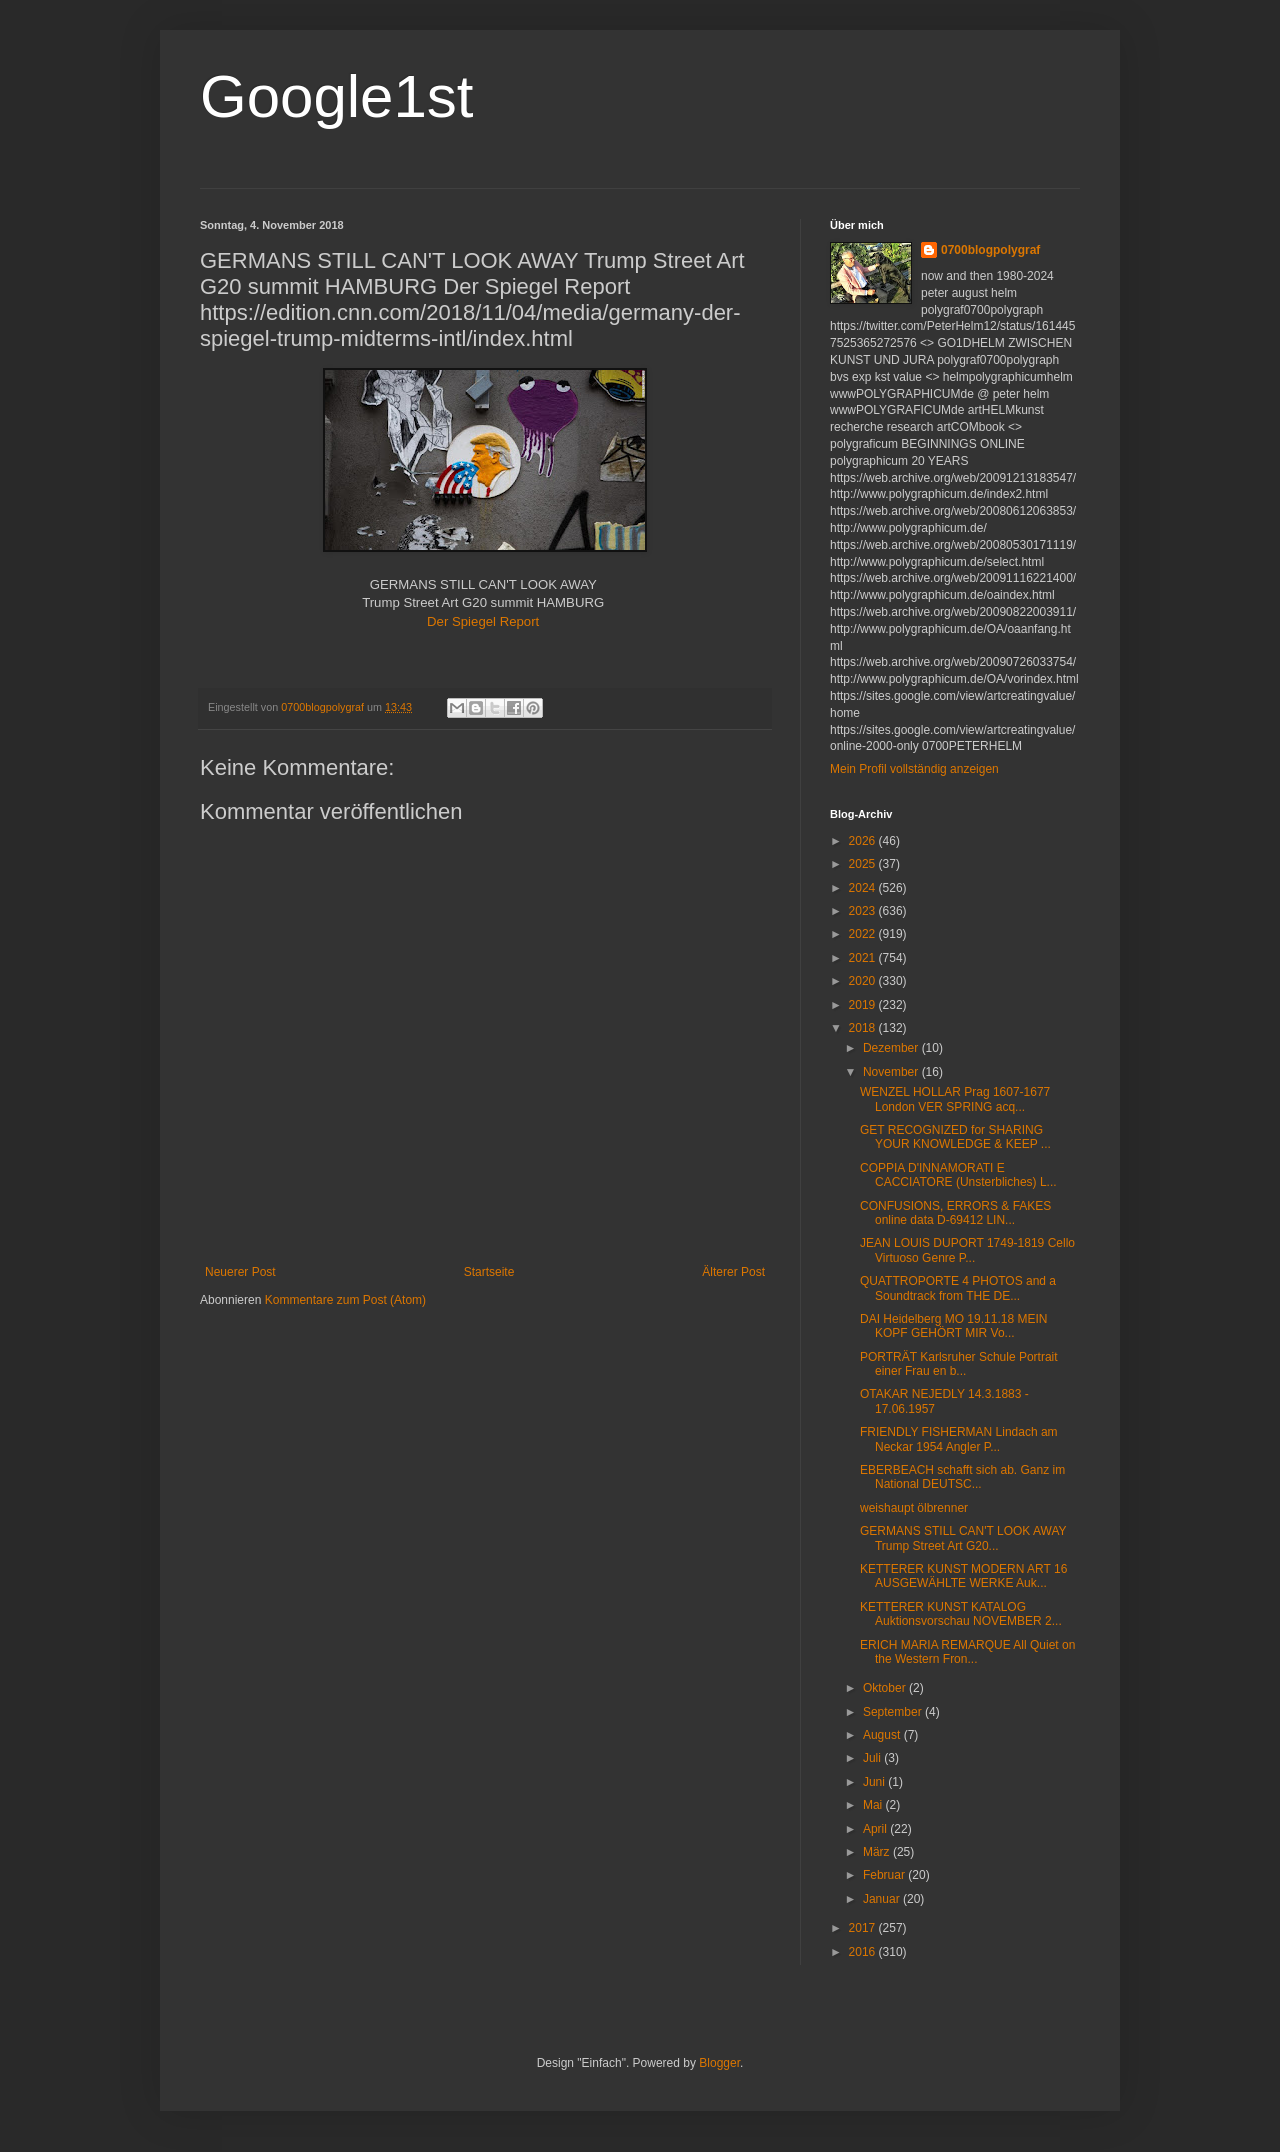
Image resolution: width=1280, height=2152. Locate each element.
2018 (864, 1028)
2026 (864, 841)
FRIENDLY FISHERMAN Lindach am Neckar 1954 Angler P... (959, 1439)
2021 (864, 958)
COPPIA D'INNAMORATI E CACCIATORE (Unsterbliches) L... (958, 1175)
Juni (875, 1782)
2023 (864, 911)
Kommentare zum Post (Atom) (345, 1300)
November (892, 1072)
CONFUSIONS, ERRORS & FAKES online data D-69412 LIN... (955, 1213)
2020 (864, 981)
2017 (864, 1928)
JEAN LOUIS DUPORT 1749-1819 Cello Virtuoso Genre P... (967, 1250)
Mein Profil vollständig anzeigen (914, 769)
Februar (885, 1875)
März (878, 1852)
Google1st (337, 96)
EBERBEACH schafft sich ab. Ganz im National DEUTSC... (962, 1477)
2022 (864, 934)
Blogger (719, 2063)
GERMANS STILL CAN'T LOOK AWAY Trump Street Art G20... (963, 1538)
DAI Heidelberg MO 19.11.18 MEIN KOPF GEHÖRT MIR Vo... (953, 1326)
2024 (864, 888)
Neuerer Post (240, 1272)
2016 (864, 1952)
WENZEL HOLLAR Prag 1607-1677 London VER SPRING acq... (955, 1099)
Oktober (886, 1688)
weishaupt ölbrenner (914, 1508)
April (876, 1829)
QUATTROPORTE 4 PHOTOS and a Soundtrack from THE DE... (958, 1288)
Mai (874, 1805)
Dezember (892, 1048)
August (883, 1735)
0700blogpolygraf (990, 250)
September (894, 1712)
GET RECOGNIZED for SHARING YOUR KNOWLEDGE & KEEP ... (955, 1137)
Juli (873, 1758)
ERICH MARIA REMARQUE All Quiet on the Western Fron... (967, 1652)
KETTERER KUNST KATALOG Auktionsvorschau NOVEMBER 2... (961, 1614)
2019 (864, 1005)
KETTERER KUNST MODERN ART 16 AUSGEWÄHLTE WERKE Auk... (963, 1576)
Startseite (489, 1272)
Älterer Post (733, 1272)
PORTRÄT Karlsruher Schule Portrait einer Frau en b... (959, 1364)
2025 (864, 864)
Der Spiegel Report (485, 621)
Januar (883, 1899)
